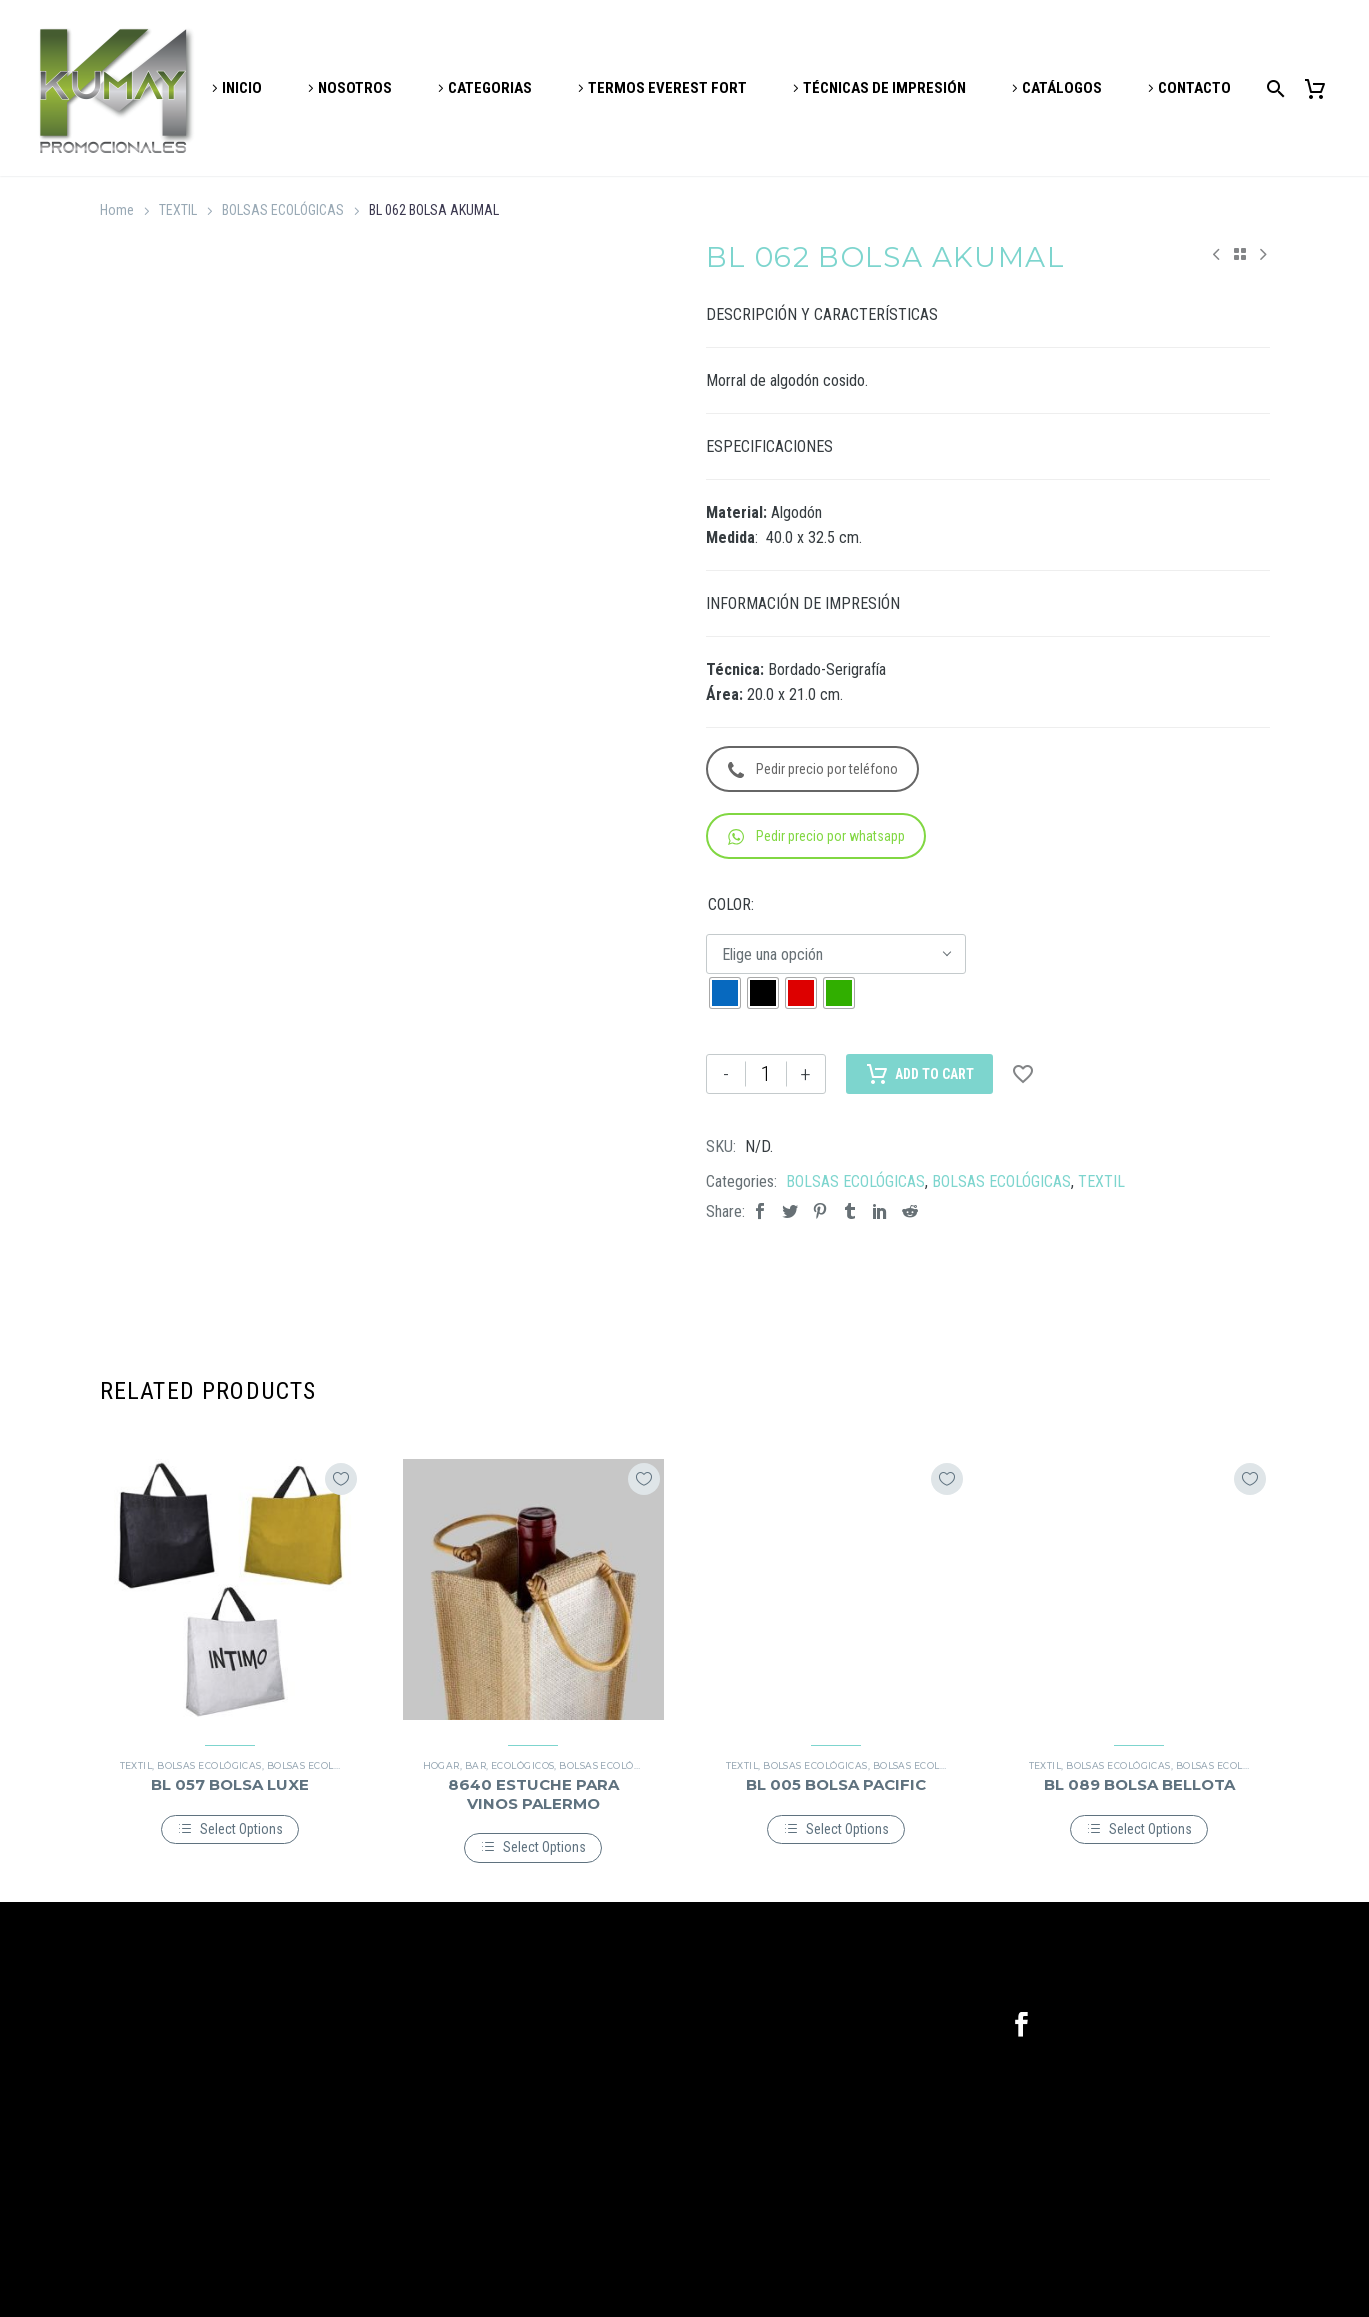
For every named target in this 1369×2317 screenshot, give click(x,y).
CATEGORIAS (490, 88)
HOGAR (441, 1765)
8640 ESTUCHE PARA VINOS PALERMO (533, 1793)
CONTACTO (1194, 88)
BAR (475, 1765)
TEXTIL (178, 210)
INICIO (242, 88)
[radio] (725, 993)
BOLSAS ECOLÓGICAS (283, 210)
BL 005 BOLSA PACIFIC (836, 1784)
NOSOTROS (355, 88)
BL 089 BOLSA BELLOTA (1139, 1784)
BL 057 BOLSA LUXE (230, 1784)
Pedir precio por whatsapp (816, 836)
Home (117, 210)
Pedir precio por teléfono (813, 769)
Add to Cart (919, 1074)
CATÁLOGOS (1062, 88)
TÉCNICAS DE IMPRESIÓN (884, 88)
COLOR (729, 904)
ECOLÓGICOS (523, 1765)
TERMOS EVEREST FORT (667, 88)
